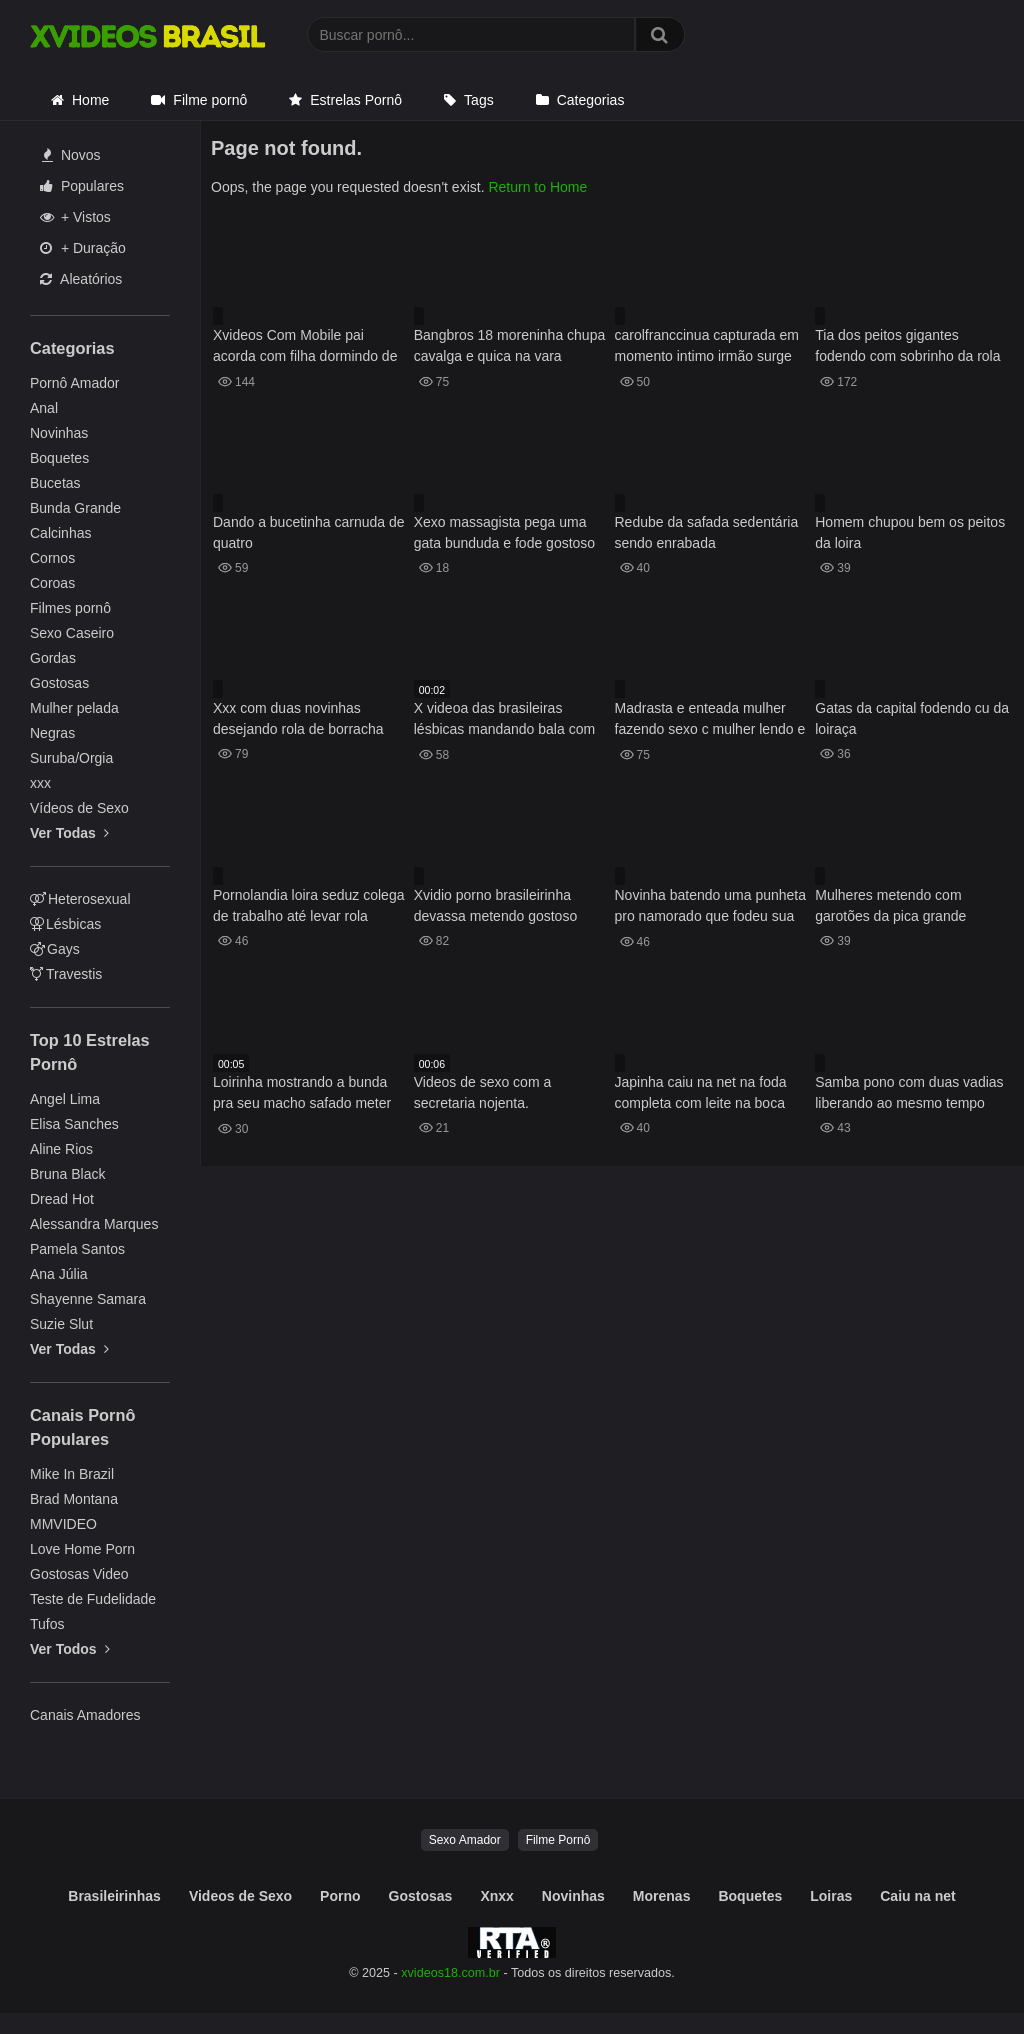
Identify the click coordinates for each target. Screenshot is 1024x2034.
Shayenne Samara (88, 1299)
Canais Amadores (85, 1715)
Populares (82, 186)
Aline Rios (61, 1149)
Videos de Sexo (240, 1896)
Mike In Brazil (72, 1474)
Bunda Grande (75, 508)
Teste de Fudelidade (93, 1599)
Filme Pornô (558, 1840)
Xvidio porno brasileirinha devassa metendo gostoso (495, 905)
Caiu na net (917, 1896)
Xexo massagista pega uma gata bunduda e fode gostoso (504, 532)
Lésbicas (65, 924)
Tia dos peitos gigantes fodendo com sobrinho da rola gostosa (907, 347)
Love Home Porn (82, 1549)
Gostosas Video (79, 1574)
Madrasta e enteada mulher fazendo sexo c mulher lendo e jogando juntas (710, 720)
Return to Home (537, 187)
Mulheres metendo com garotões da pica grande (890, 905)
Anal (44, 408)
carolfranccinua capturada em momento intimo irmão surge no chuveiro (707, 347)
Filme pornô (210, 100)
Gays (55, 949)
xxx (40, 783)
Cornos (52, 558)
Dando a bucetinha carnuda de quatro (308, 532)
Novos (71, 155)
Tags (479, 100)
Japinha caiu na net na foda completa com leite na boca (701, 1092)
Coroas (52, 583)
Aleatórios (81, 279)
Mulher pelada (74, 708)
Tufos (47, 1624)
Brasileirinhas (114, 1896)
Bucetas (55, 483)
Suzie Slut (61, 1324)
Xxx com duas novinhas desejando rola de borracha (298, 718)
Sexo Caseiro (72, 633)
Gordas (53, 658)
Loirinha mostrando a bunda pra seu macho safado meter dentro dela (302, 1094)
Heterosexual (80, 899)
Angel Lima (65, 1099)
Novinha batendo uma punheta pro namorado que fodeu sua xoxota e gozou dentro (710, 907)
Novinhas (59, 433)
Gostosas (59, 683)
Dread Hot (62, 1199)
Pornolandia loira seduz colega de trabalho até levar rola (308, 905)
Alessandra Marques (94, 1224)
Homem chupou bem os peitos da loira (910, 532)
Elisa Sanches (74, 1124)
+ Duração (83, 248)
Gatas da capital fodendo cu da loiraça (912, 718)
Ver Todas (69, 833)
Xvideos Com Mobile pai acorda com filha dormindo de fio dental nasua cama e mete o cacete (310, 347)
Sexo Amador (465, 1840)
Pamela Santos (77, 1249)
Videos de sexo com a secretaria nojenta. (483, 1092)
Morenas (662, 1896)
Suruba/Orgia (71, 758)
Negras (52, 733)
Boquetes (59, 458)
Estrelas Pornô (356, 100)
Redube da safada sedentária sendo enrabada (707, 532)
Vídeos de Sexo (79, 808)
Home (90, 100)
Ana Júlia (59, 1274)
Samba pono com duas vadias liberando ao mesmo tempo (909, 1092)
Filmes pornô (70, 608)
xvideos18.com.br (450, 1973)
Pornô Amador (75, 383)
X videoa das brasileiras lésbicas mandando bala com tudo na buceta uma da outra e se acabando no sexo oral (509, 720)
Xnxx (496, 1896)
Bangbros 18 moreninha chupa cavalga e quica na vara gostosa (509, 347)
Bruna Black (67, 1174)
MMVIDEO (63, 1524)
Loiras (831, 1896)
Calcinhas (60, 533)
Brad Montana (74, 1499)
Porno (340, 1896)
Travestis (66, 974)
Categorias (591, 100)
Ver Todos (70, 1649)
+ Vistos (75, 217)
